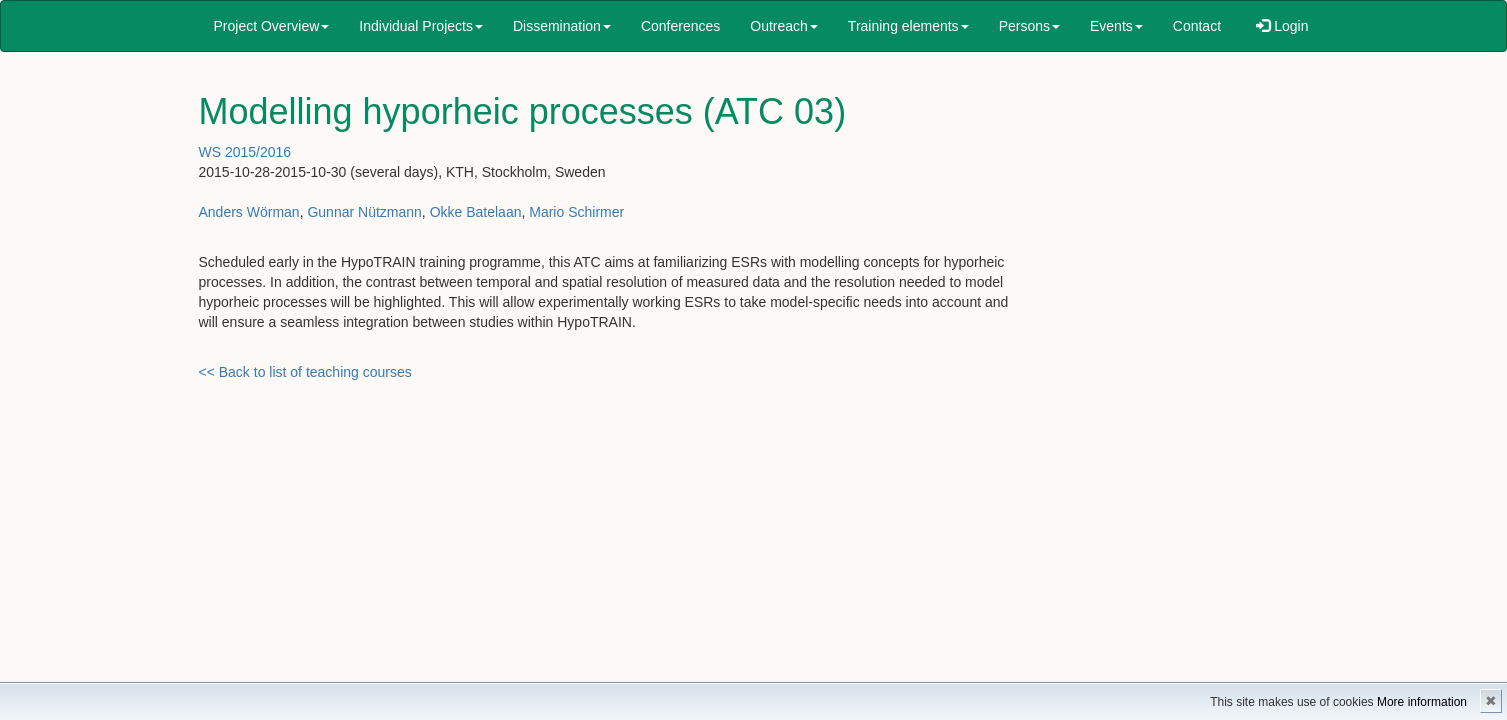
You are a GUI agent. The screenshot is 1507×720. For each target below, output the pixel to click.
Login (1282, 26)
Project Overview (272, 26)
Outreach (784, 26)
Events (1116, 26)
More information (1422, 702)
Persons (1029, 26)
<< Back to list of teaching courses (305, 372)
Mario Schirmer (576, 212)
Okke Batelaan (476, 212)
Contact (1197, 26)
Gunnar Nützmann (364, 212)
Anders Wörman (249, 212)
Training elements (908, 26)
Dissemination (562, 26)
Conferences (680, 26)
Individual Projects (421, 26)
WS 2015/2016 (245, 152)
